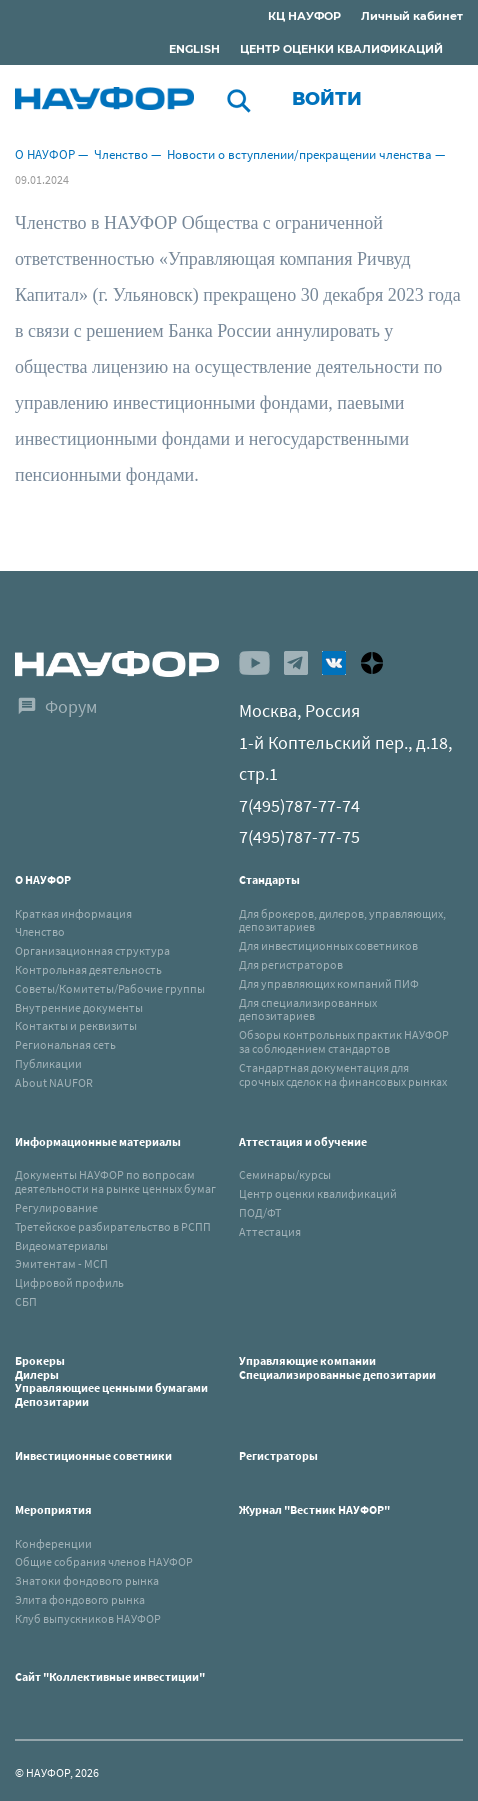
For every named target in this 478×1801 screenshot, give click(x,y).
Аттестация (270, 1231)
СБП (26, 1301)
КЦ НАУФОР (304, 16)
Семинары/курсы (285, 1174)
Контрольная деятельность (88, 969)
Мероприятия (53, 1509)
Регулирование (56, 1207)
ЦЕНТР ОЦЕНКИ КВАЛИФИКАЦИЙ (341, 49)
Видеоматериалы (61, 1245)
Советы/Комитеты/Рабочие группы (110, 988)
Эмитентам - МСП (61, 1263)
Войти (327, 99)
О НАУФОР (45, 154)
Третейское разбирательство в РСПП (113, 1226)
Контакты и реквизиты (76, 1025)
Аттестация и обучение (303, 1141)
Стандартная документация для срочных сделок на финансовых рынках (343, 1074)
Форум (71, 706)
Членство (121, 154)
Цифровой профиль (69, 1282)
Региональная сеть (65, 1044)
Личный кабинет (412, 16)
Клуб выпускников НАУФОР (88, 1618)
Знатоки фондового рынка (87, 1580)
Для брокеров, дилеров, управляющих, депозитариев (342, 920)
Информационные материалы (98, 1141)
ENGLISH (194, 49)
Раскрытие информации (119, 19)
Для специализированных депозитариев (308, 1009)
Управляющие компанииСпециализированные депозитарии (337, 1367)
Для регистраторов (291, 964)
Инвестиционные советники (93, 1455)
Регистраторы (278, 1455)
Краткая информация (73, 913)
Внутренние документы (79, 1007)
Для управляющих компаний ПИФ (329, 983)
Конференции (53, 1543)
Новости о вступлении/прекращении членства (299, 154)
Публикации (48, 1063)
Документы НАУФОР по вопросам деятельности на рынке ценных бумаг (115, 1181)
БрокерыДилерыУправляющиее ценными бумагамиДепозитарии (111, 1381)
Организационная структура (92, 950)
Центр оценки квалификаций (318, 1193)
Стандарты (269, 879)
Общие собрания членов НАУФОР (104, 1561)
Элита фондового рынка (80, 1599)
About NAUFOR (54, 1082)
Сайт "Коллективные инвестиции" (110, 1676)
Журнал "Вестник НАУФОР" (314, 1509)
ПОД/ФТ (260, 1212)
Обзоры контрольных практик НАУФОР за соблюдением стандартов (344, 1041)
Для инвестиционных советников (328, 945)
